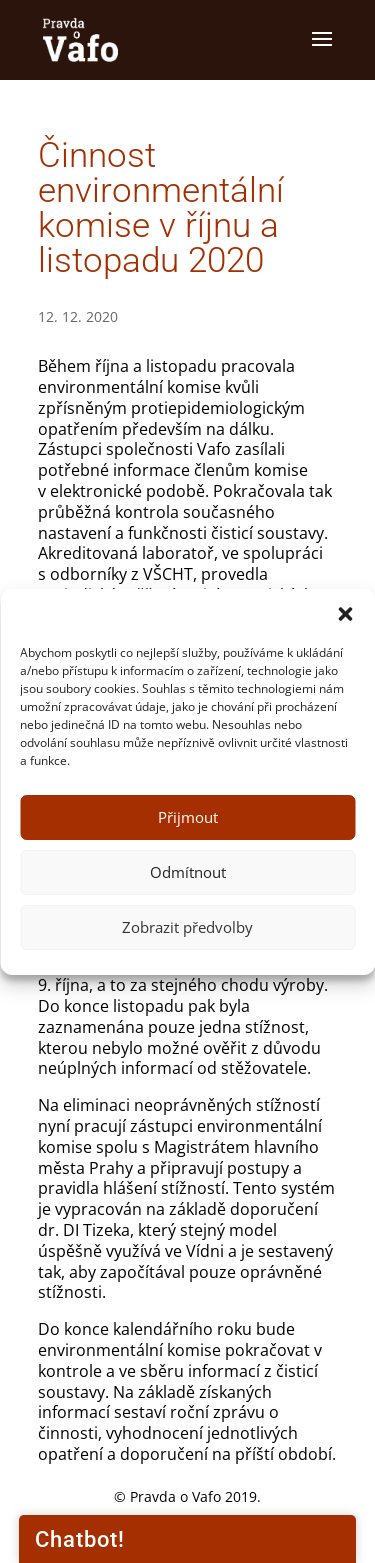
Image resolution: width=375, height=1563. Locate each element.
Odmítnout (188, 872)
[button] (345, 614)
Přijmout (188, 817)
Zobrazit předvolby (187, 927)
